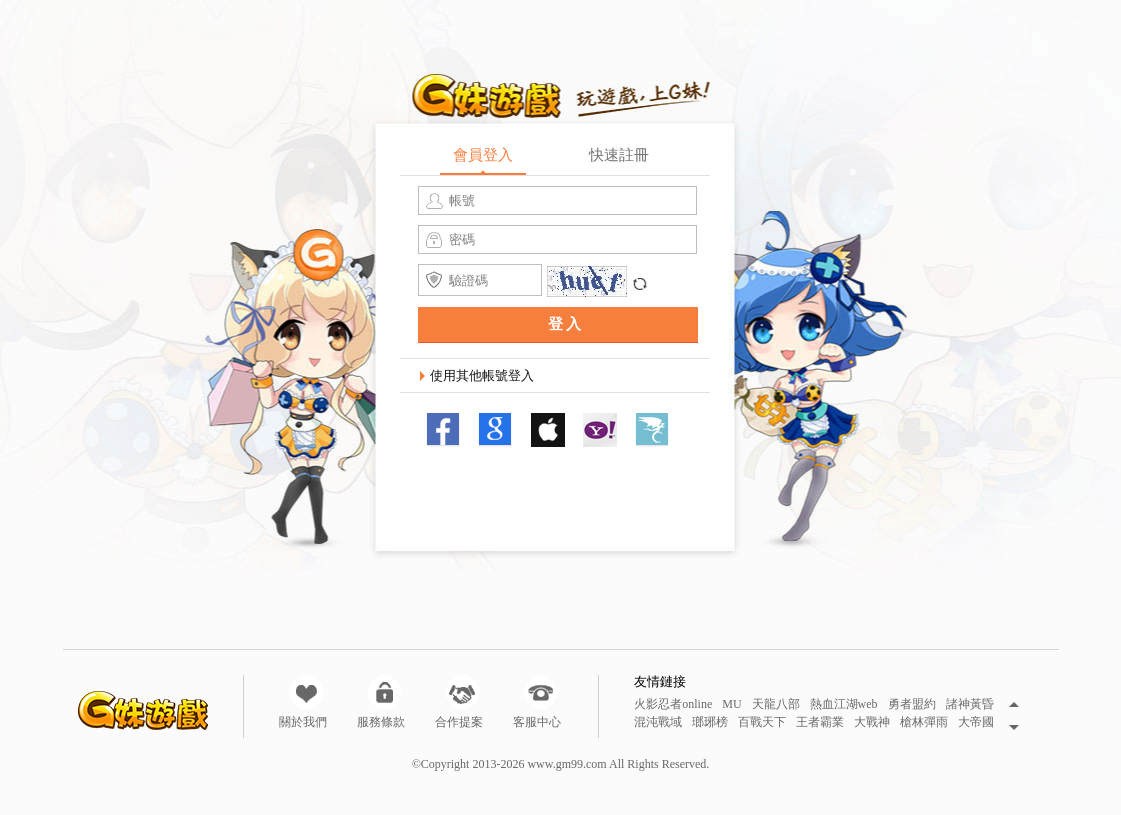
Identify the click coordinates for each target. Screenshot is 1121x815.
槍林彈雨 (924, 722)
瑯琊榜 (710, 722)
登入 (566, 324)
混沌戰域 (658, 722)
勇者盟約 (912, 704)
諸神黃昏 (970, 704)
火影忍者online (673, 704)
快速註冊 (619, 155)
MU (731, 704)
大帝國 (976, 722)
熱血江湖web (844, 704)
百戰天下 (762, 722)
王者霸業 (820, 722)
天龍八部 (776, 704)
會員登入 (483, 155)
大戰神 (872, 722)
